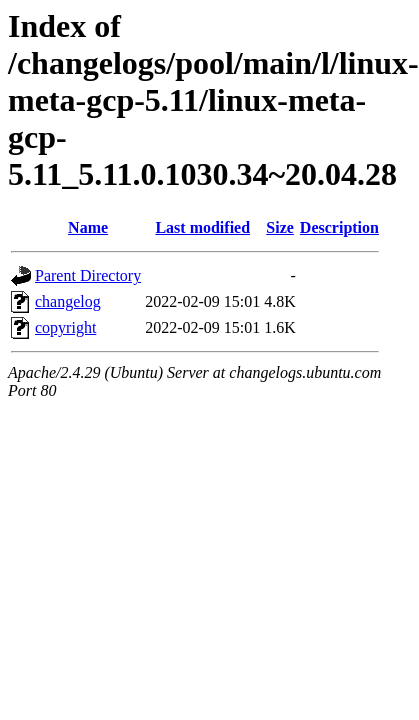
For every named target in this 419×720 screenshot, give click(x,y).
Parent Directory (88, 275)
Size (280, 227)
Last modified (202, 227)
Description (339, 227)
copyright (65, 327)
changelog (68, 301)
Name (88, 227)
